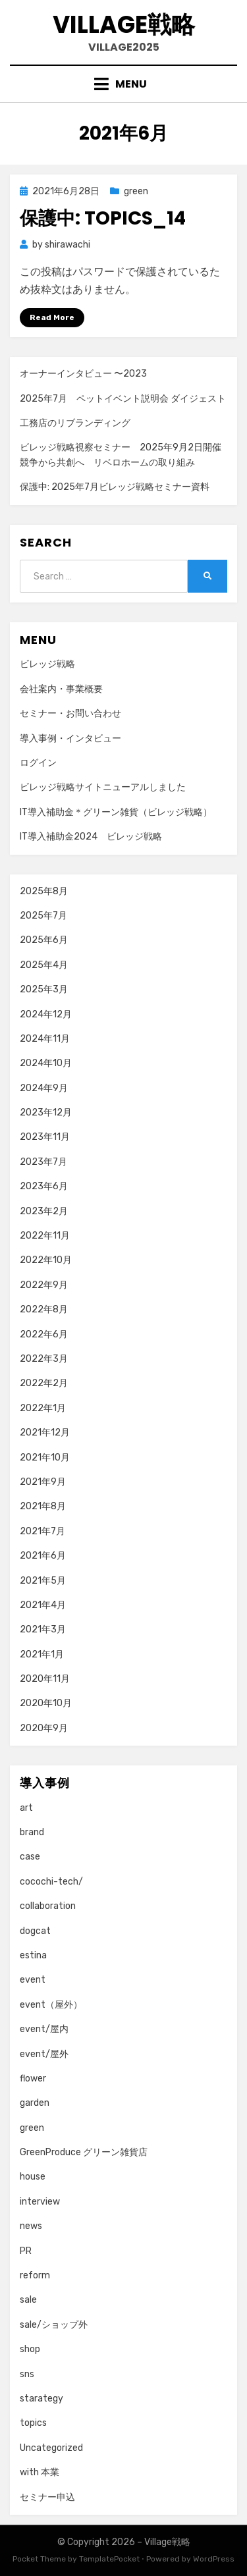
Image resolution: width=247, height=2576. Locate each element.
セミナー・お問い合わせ (70, 713)
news (31, 2226)
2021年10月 (45, 1457)
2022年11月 (45, 1235)
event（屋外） (51, 2004)
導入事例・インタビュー (70, 738)
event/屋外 (44, 2054)
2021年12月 (45, 1432)
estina (33, 1955)
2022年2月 (44, 1383)
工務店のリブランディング (75, 423)
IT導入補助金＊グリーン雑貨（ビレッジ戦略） (116, 812)
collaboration (48, 1906)
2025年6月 (44, 940)
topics (33, 2422)
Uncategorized (51, 2448)
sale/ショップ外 (54, 2324)
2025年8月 (44, 891)
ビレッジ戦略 (47, 664)
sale (28, 2299)
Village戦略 (124, 24)
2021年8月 (43, 1506)
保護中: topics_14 (103, 218)
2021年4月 (43, 1605)
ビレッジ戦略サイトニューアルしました (103, 787)
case (30, 1856)
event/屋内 (44, 2029)
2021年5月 (43, 1580)
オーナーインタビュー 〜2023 (83, 373)
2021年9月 (43, 1482)
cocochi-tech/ (51, 1881)
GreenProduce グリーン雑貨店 (84, 2152)
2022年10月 (46, 1260)
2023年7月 (43, 1161)
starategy (41, 2398)
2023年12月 (46, 1112)
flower (33, 2078)
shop (30, 2349)
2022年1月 (43, 1408)
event (32, 1979)
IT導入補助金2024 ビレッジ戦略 (91, 836)
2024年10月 (46, 1063)
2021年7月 (42, 1531)
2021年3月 (43, 1629)
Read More (52, 317)
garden (34, 2102)
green (136, 191)
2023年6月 (44, 1186)
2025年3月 (44, 989)
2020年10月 (46, 1703)
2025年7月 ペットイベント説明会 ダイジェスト (123, 398)
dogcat (35, 1931)
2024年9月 (44, 1088)
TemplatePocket (109, 2558)
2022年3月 (44, 1358)
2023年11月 (45, 1136)
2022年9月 (44, 1285)
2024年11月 (45, 1038)
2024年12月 (46, 1014)
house (32, 2176)
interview (40, 2201)
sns (27, 2374)
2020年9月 (44, 1728)
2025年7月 (43, 915)
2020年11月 (45, 1678)
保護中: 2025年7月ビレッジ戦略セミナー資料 (114, 487)
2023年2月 (44, 1211)
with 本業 (39, 2472)
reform (35, 2275)
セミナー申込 (47, 2497)
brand (32, 1832)
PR (26, 2251)
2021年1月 (42, 1654)
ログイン (38, 762)
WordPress (213, 2558)
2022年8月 (44, 1309)
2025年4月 (44, 965)
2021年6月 (43, 1555)
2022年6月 (44, 1334)
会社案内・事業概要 (61, 689)
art (26, 1807)
